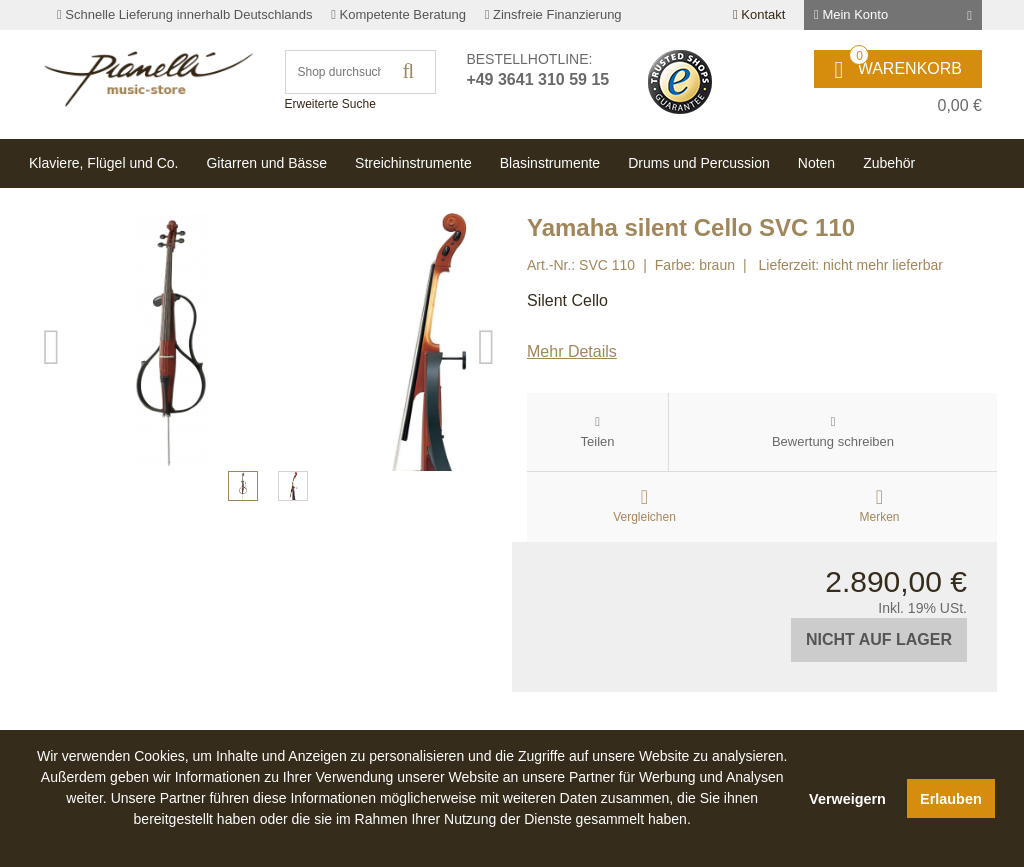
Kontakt (759, 14)
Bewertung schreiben (833, 441)
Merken (879, 517)
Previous (52, 441)
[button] (412, 842)
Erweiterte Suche (330, 104)
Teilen (598, 441)
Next (487, 441)
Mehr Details (572, 351)
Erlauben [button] (951, 799)
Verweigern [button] (847, 799)
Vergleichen (644, 517)
